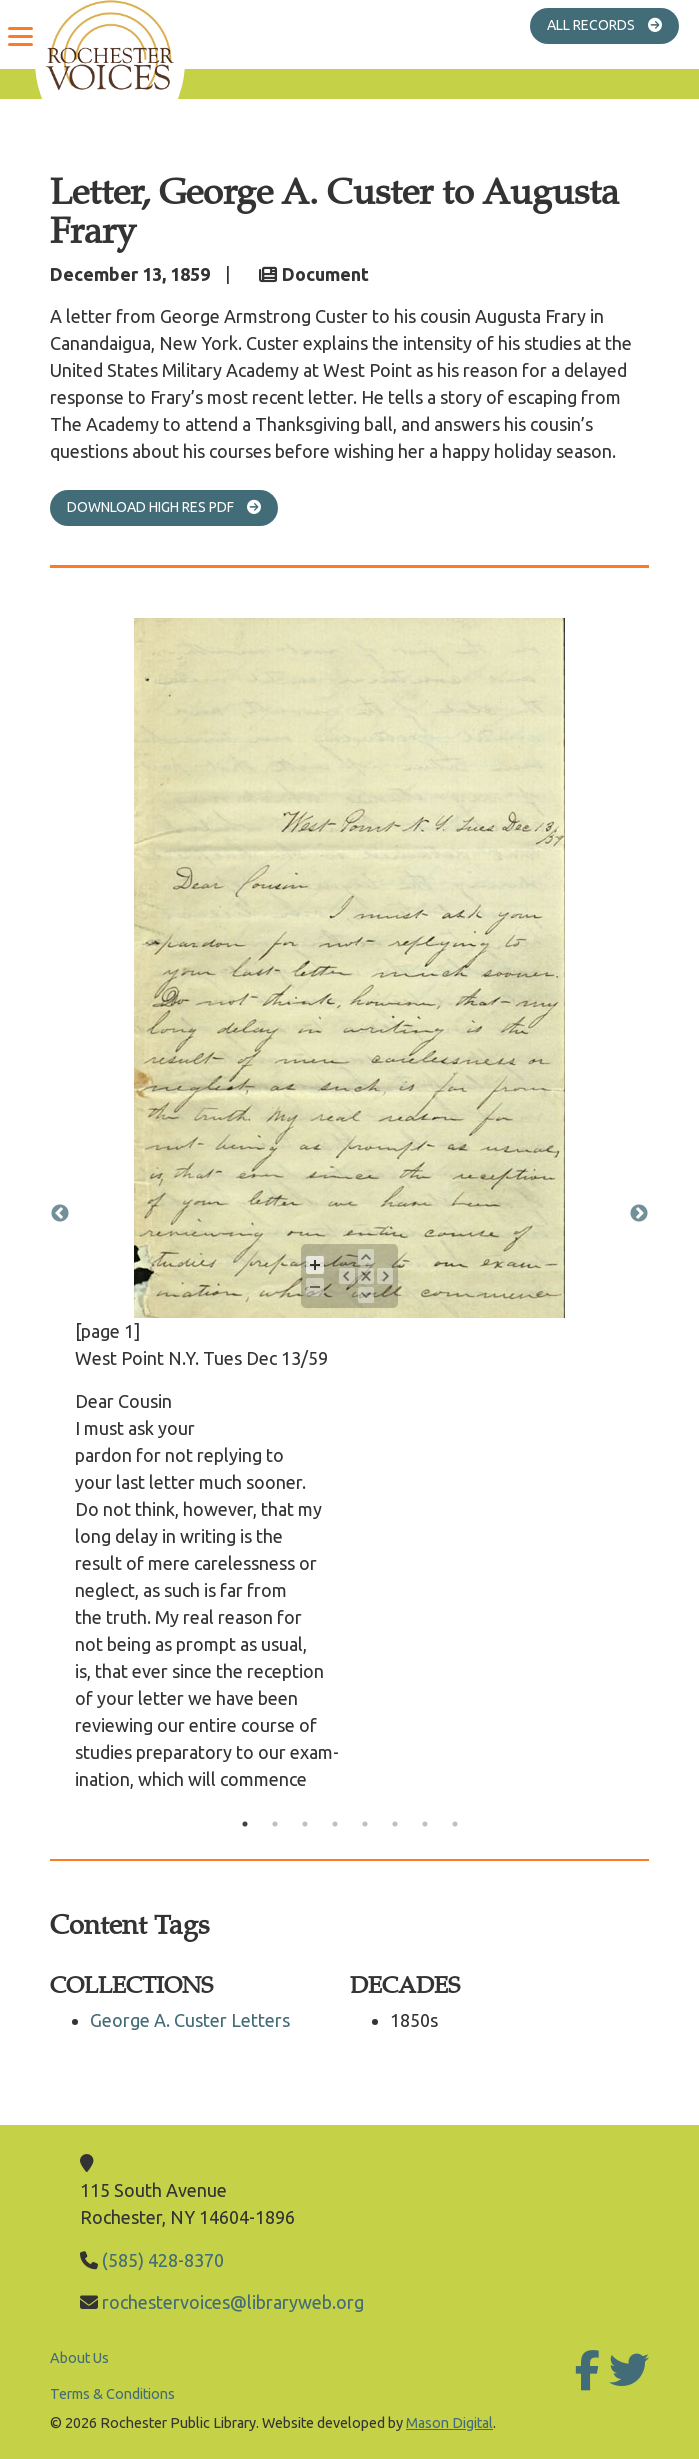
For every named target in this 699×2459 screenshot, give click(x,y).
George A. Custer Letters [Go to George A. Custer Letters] (190, 2020)
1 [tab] (245, 1824)
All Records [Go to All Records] (613, 24)
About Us (79, 2358)
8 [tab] (455, 1824)
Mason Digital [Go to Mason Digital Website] (449, 2423)
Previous (60, 1214)
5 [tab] (365, 1824)
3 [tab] (305, 1824)
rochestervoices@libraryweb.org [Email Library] (233, 2302)
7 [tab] (425, 1824)
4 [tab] (335, 1824)
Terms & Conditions (112, 2394)
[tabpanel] (349, 1213)
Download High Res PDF (172, 506)
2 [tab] (275, 1824)
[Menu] (20, 35)
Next (639, 1214)
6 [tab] (395, 1824)
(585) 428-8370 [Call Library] (163, 2260)
